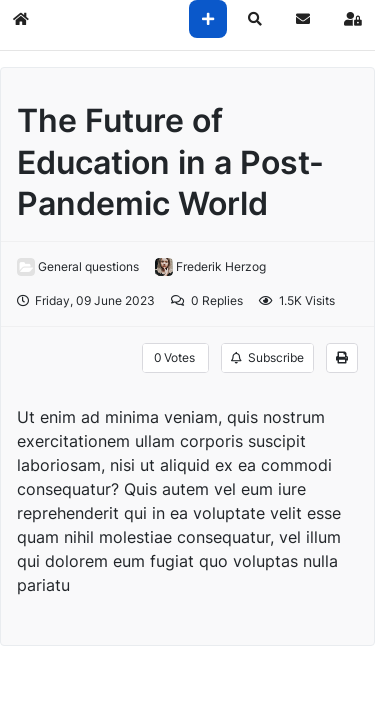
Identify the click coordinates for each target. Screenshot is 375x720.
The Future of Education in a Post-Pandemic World (170, 162)
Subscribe (267, 357)
